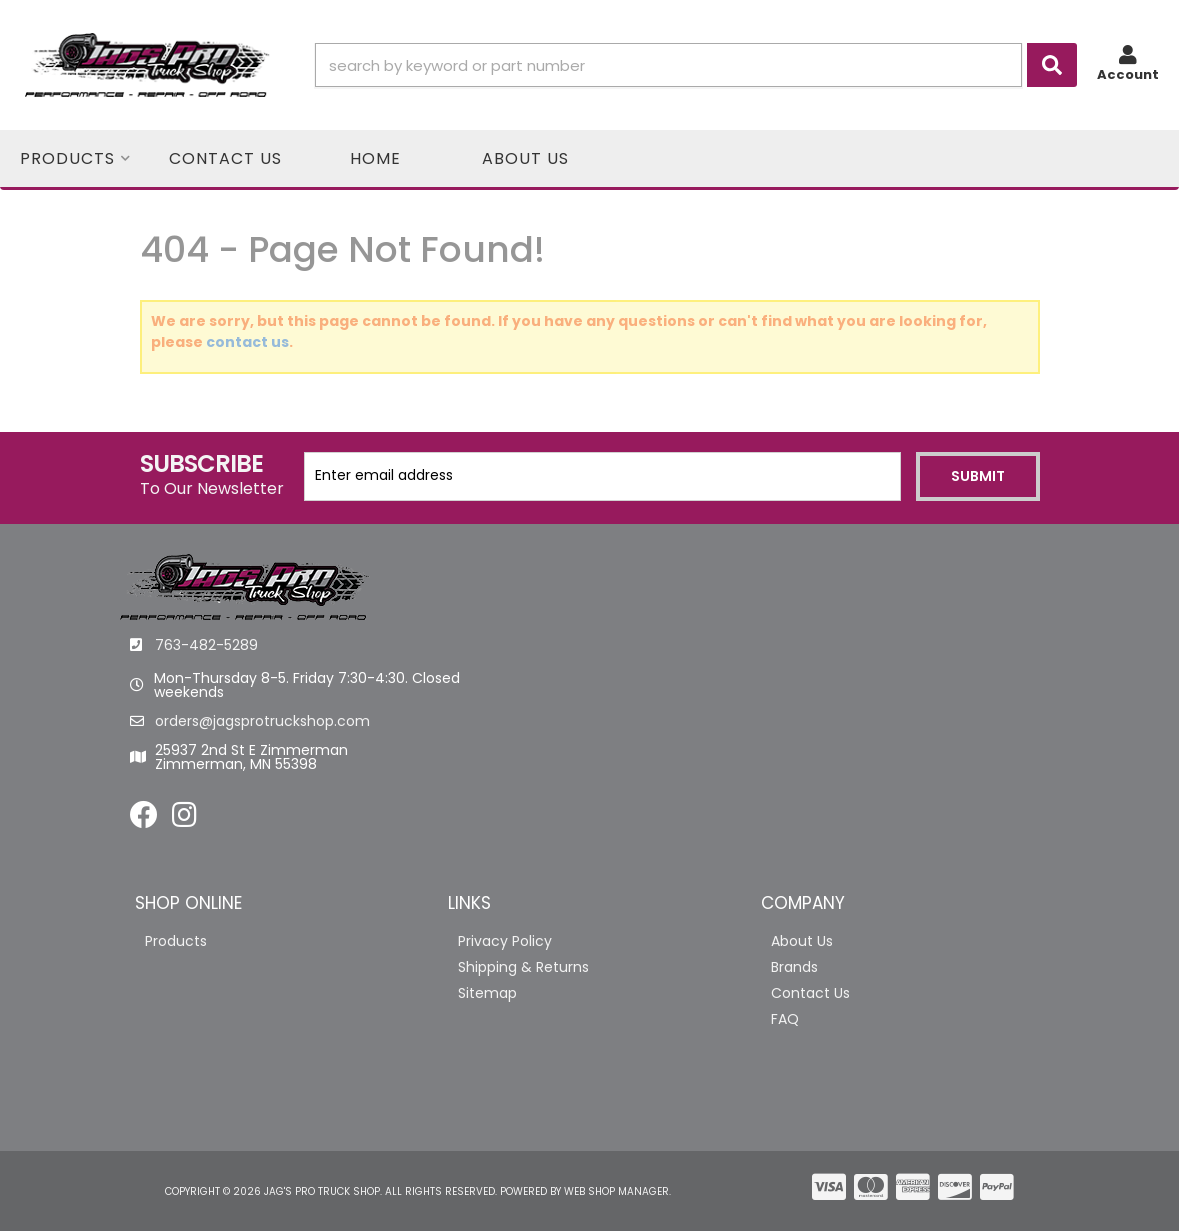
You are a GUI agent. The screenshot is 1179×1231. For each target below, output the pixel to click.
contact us (247, 342)
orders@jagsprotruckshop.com (262, 721)
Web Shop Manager (616, 1191)
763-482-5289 (206, 645)
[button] (696, 65)
